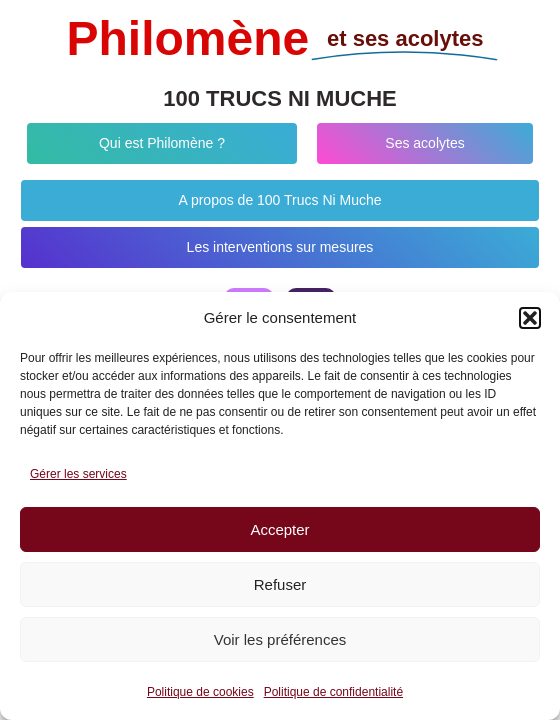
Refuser (280, 584)
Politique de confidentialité (333, 692)
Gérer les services (78, 474)
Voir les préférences (280, 639)
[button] (530, 318)
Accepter (279, 529)
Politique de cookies (200, 692)
